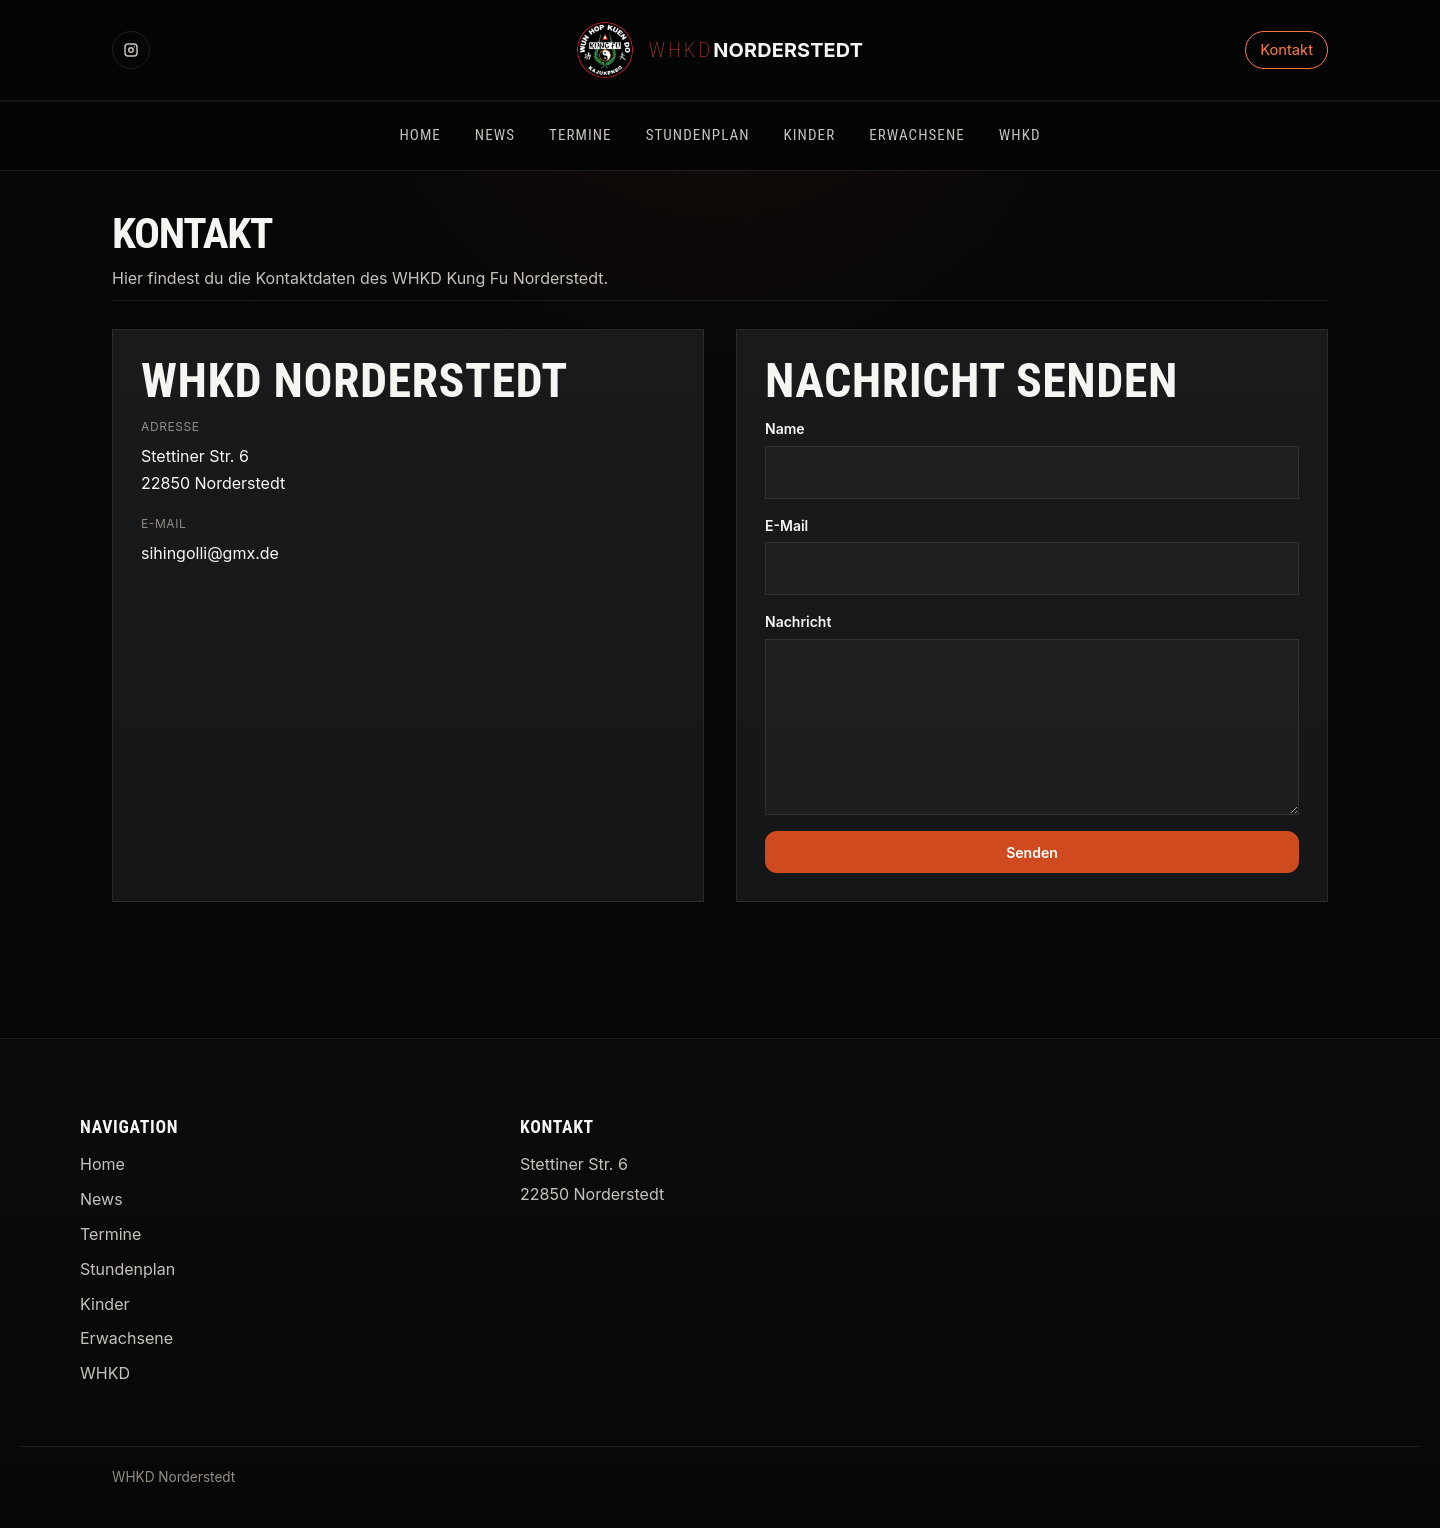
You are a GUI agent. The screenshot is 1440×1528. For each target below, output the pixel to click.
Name (785, 428)
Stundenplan (127, 1269)
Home (102, 1164)
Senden (1032, 852)
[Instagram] (131, 50)
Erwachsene (126, 1338)
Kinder (104, 1304)
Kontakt (1286, 50)
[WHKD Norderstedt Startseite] (720, 50)
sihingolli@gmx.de (210, 553)
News (101, 1199)
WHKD (105, 1373)
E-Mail (786, 525)
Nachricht (798, 621)
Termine (110, 1234)
